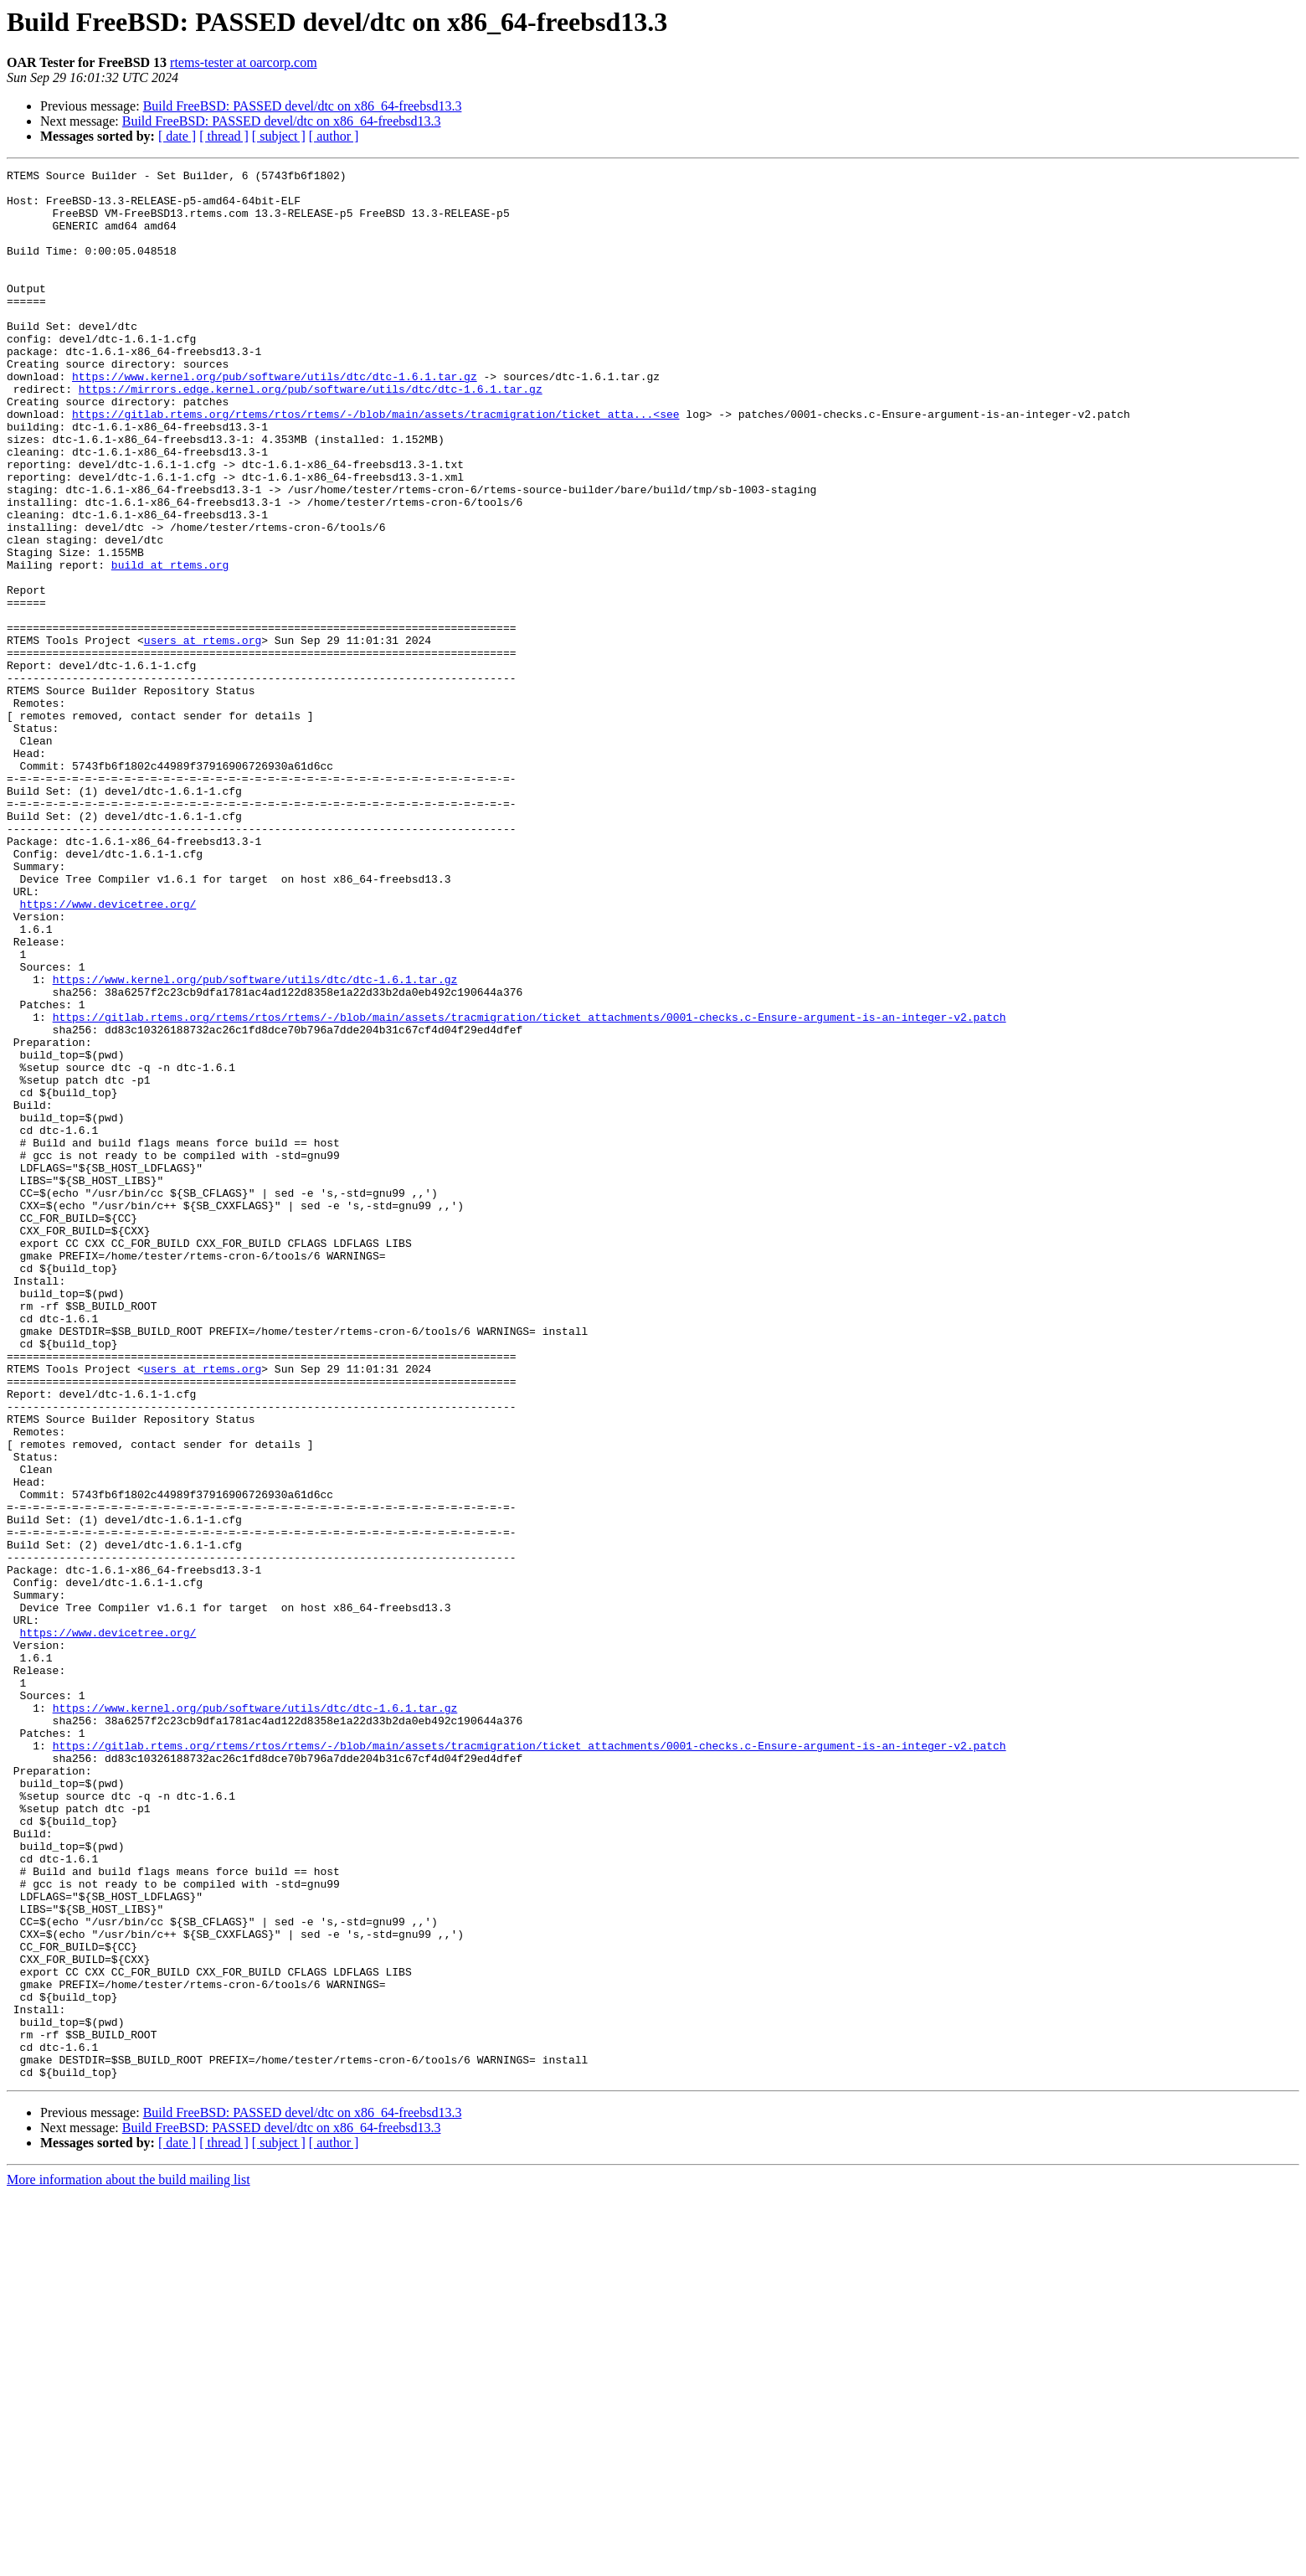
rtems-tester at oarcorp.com (243, 62)
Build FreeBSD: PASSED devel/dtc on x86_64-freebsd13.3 (302, 106)
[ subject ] (279, 136)
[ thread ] (224, 136)
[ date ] (177, 136)
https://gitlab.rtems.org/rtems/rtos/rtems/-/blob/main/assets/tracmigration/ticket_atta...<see (375, 463)
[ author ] (334, 136)
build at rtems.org (170, 644)
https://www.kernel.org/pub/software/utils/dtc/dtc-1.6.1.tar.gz (274, 418)
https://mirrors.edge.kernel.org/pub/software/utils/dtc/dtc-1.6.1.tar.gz (310, 433)
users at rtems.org (202, 735)
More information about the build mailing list (128, 2561)
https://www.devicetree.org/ (108, 1051)
